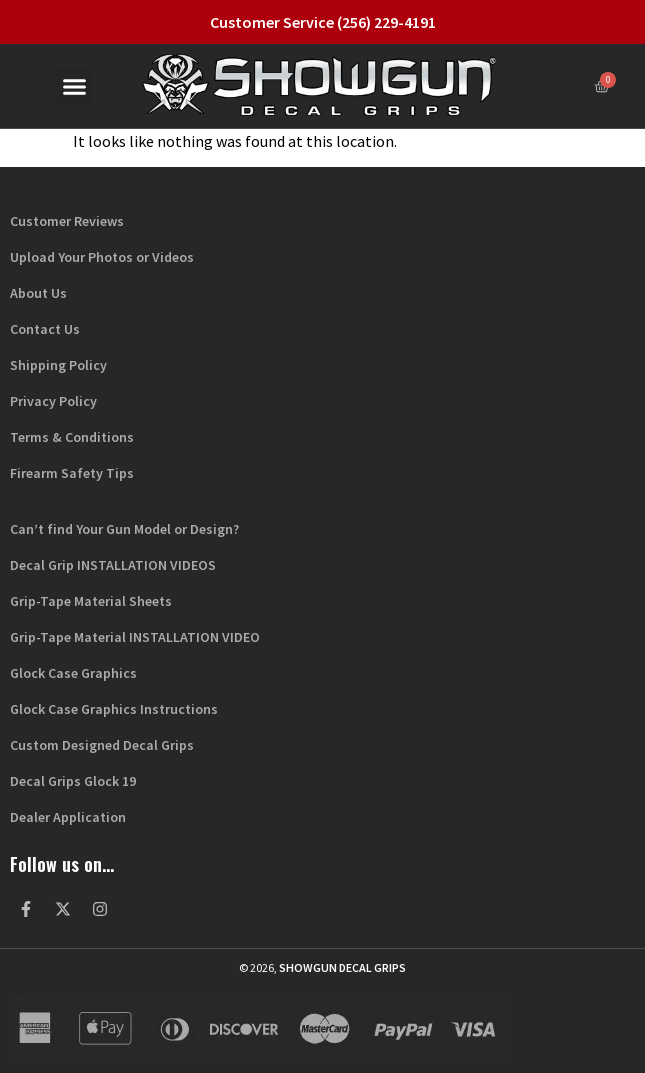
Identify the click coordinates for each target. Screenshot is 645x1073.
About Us (38, 293)
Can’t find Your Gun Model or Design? (124, 529)
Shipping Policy (58, 365)
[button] (74, 86)
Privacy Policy (53, 401)
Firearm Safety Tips (72, 473)
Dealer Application (68, 817)
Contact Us (45, 329)
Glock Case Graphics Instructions (114, 709)
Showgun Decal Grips (342, 967)
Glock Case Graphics (73, 673)
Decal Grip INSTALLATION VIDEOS (113, 565)
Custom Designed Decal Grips (102, 745)
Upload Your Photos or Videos (102, 257)
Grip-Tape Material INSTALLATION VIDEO (135, 637)
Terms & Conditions (72, 437)
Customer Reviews (67, 221)
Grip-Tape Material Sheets (91, 601)
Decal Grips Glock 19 (73, 781)
